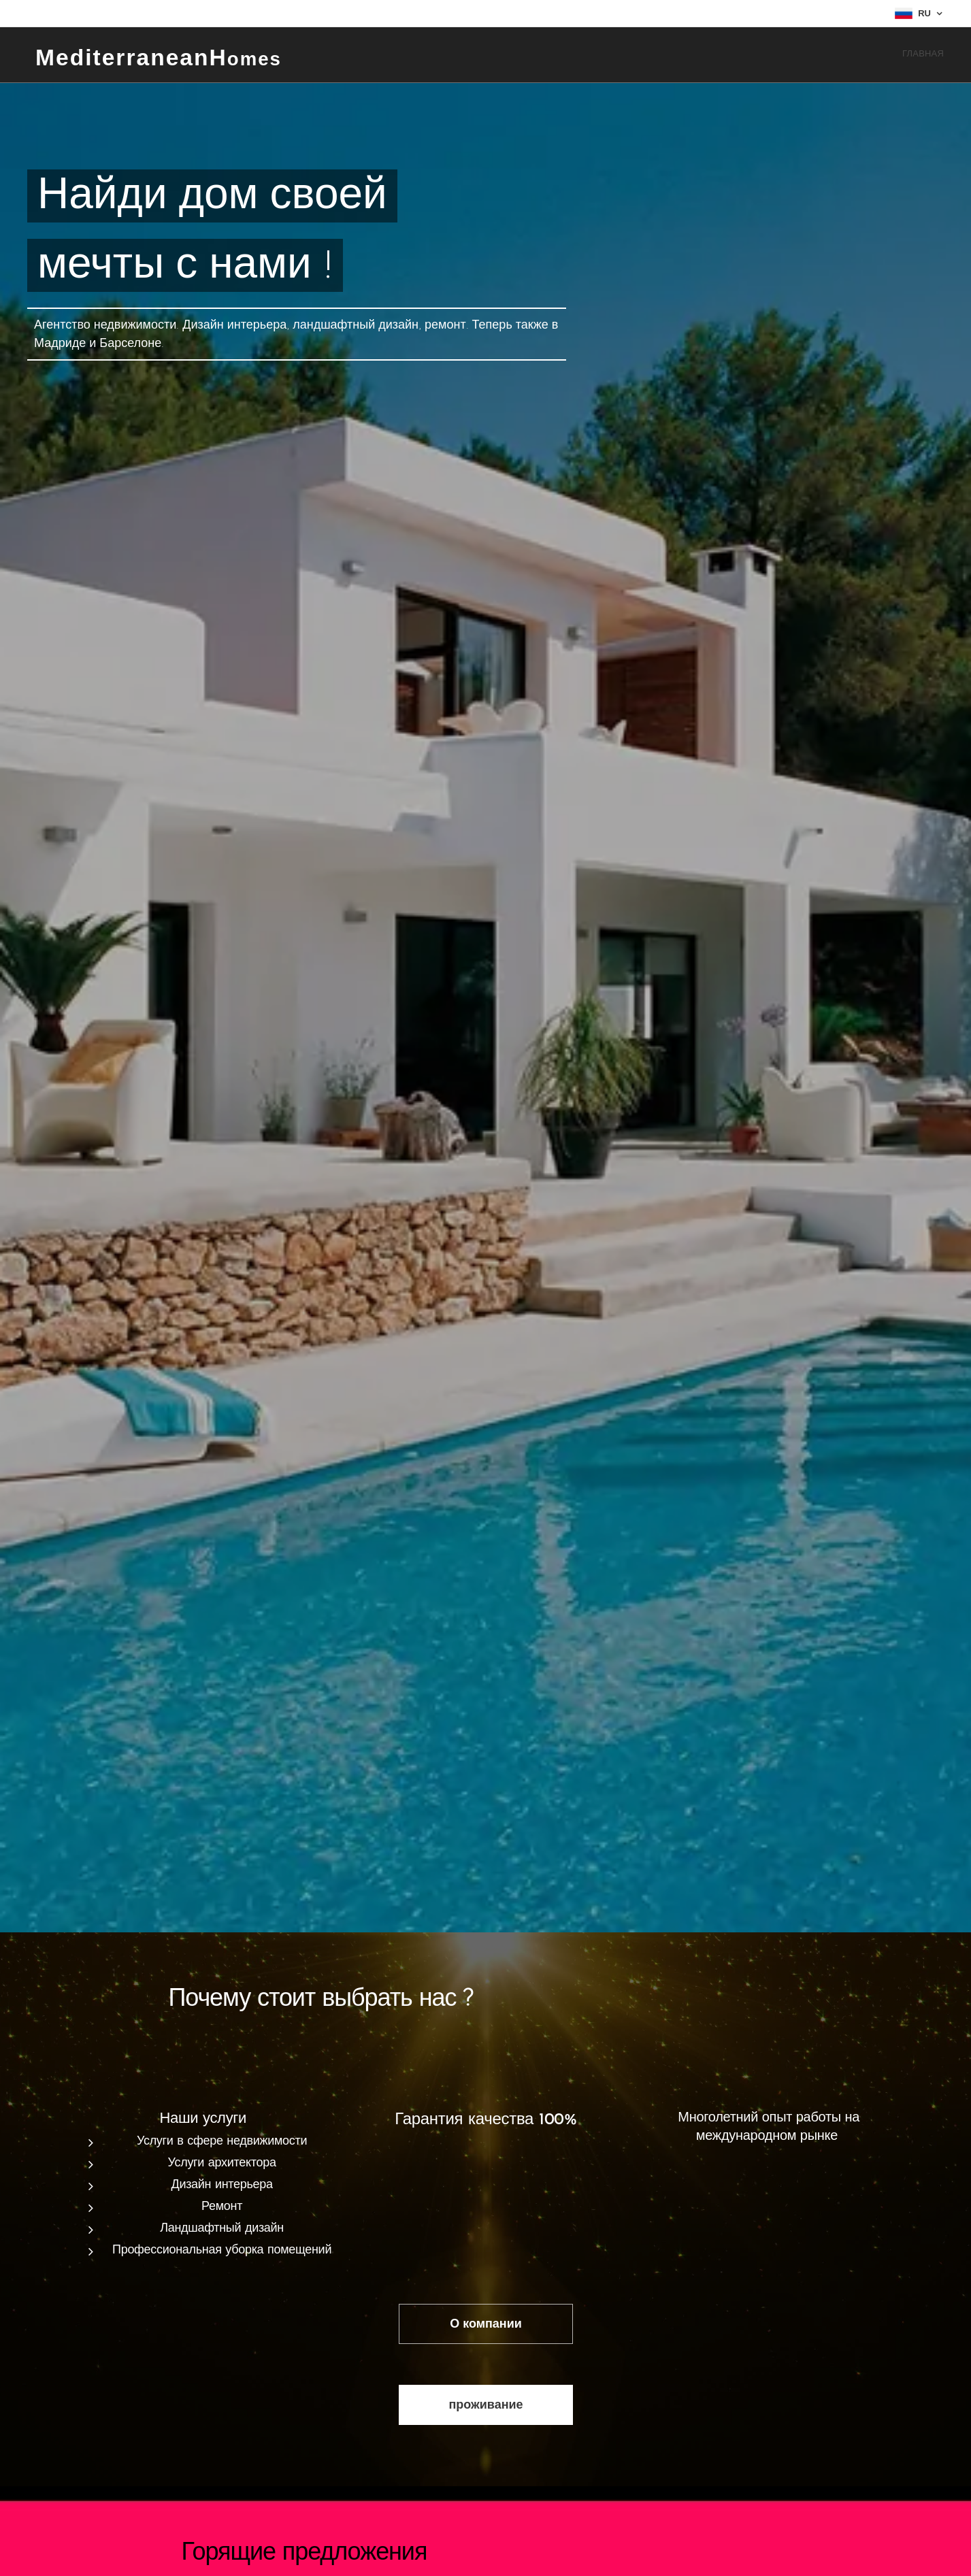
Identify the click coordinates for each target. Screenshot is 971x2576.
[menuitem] (942, 55)
